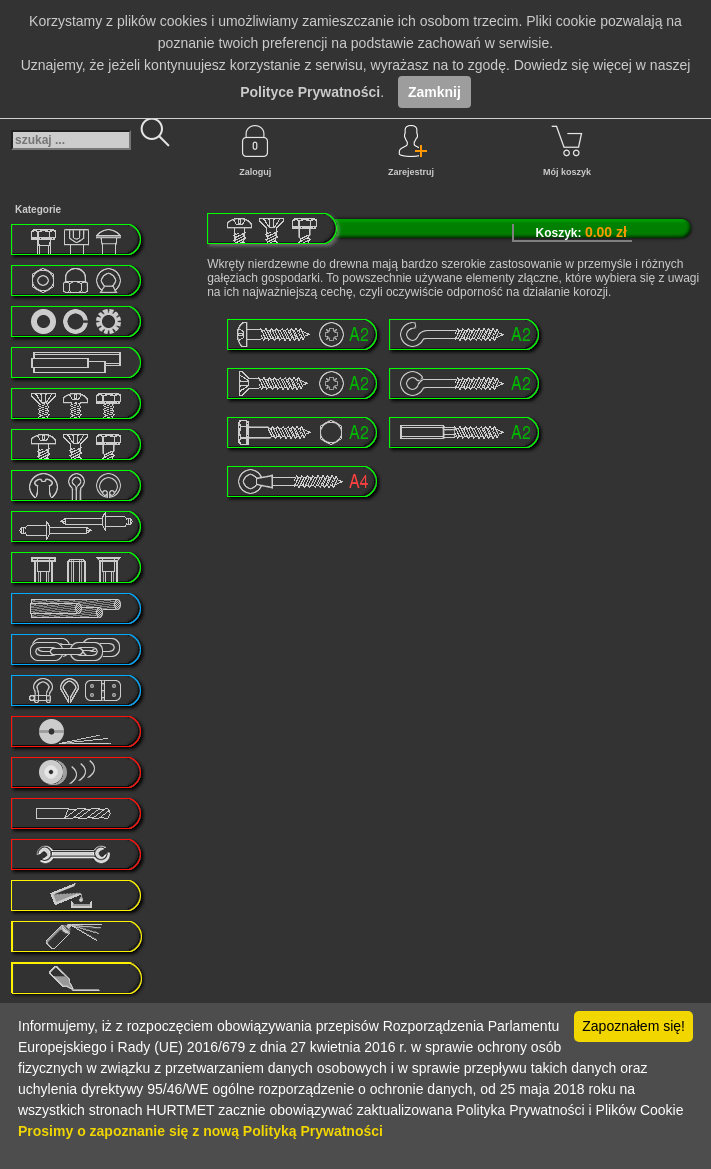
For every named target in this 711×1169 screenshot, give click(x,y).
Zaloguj (255, 151)
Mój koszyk (567, 151)
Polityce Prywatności (310, 92)
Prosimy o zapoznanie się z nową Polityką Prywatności (200, 1131)
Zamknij (434, 92)
